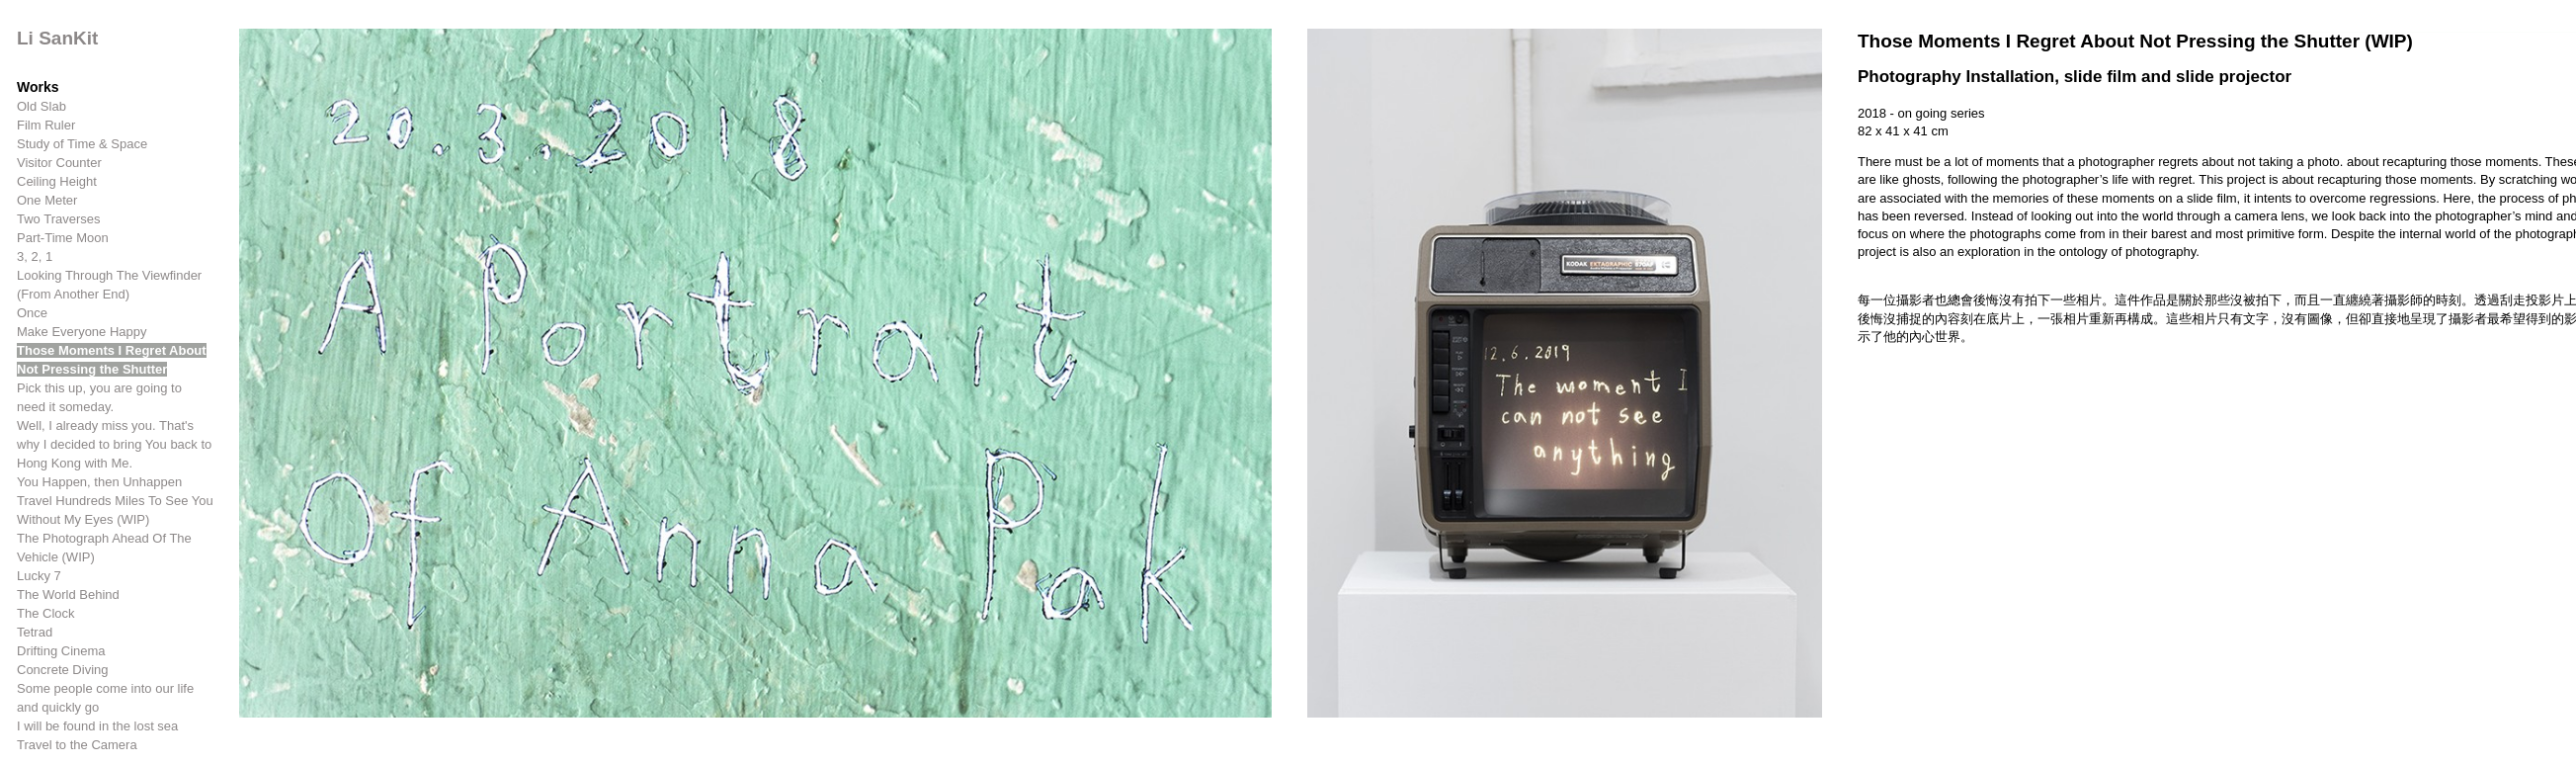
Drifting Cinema (61, 650)
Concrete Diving (63, 669)
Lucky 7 (39, 575)
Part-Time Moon (63, 237)
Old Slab (41, 106)
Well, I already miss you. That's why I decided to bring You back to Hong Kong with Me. (114, 444)
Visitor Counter (59, 162)
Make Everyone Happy (82, 331)
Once (32, 312)
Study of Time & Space (82, 143)
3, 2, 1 (34, 256)
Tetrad (34, 632)
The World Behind (68, 594)
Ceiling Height (57, 181)
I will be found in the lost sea (97, 726)
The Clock (46, 613)
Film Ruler (46, 125)
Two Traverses (59, 219)
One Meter (47, 200)
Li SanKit (57, 38)
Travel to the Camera (77, 744)
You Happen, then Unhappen (99, 481)
